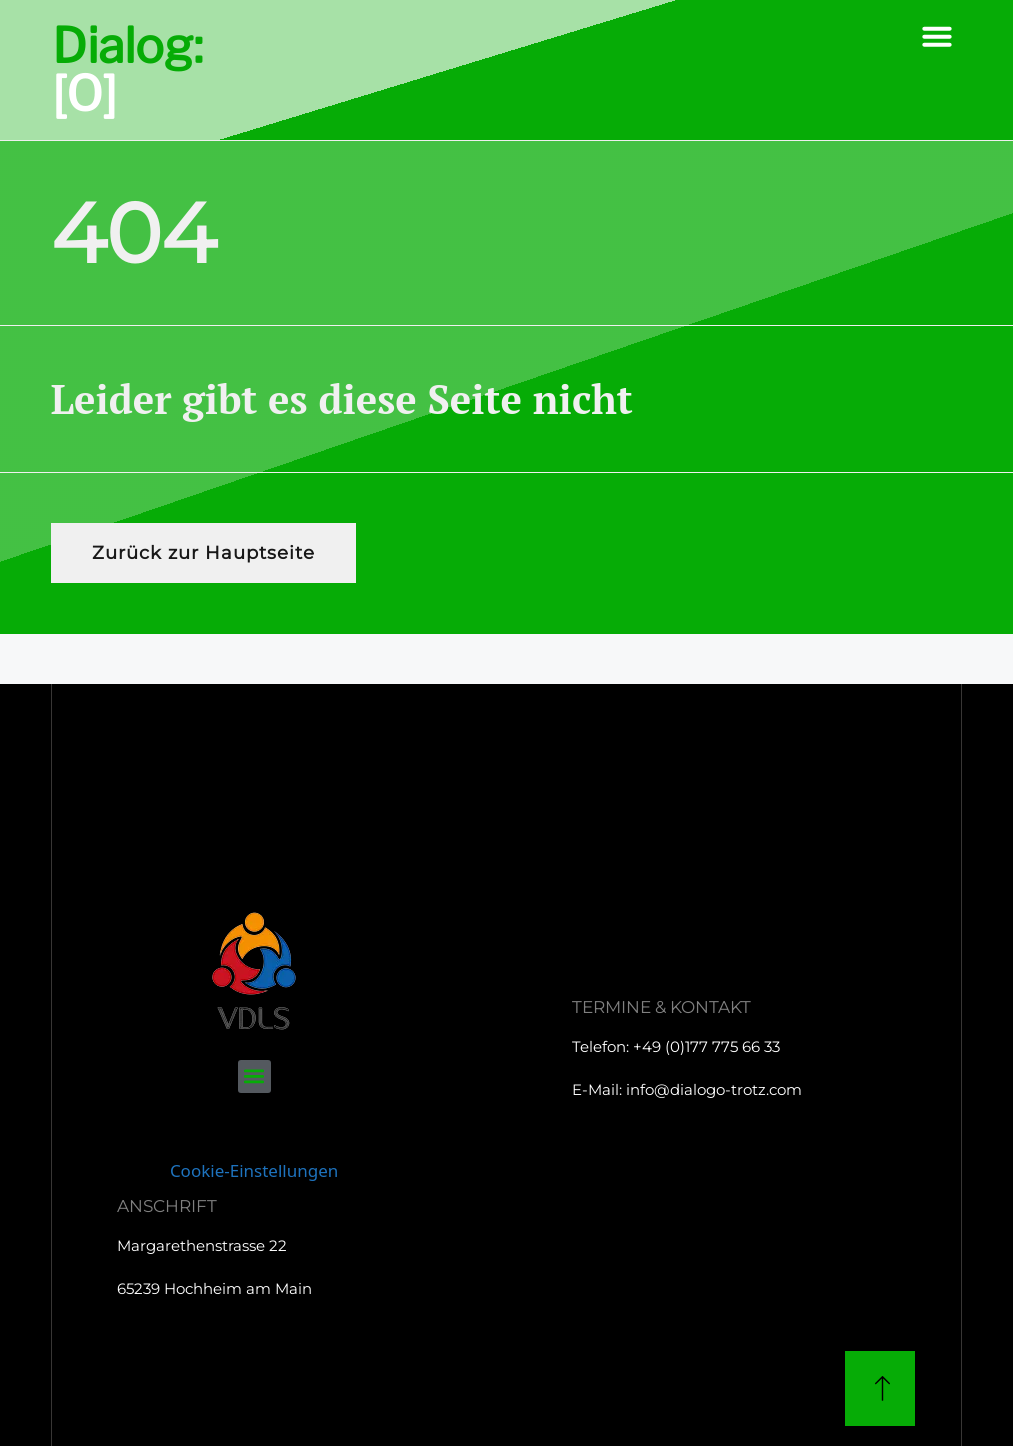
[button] (937, 36)
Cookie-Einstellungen (254, 1170)
